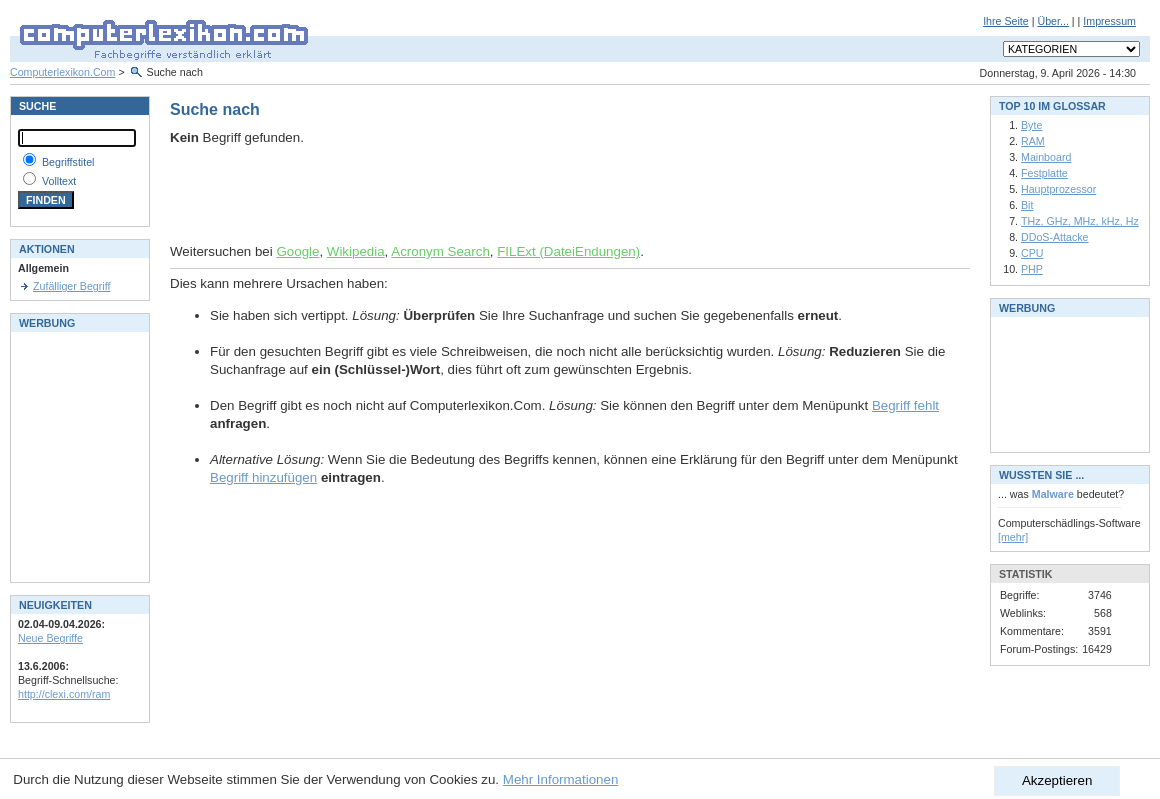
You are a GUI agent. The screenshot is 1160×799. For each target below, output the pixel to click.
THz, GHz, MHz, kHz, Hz (1080, 221)
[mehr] (1013, 537)
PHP (1032, 269)
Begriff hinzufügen (263, 477)
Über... (1052, 21)
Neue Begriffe (50, 638)
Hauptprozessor (1058, 189)
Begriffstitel (68, 162)
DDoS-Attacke (1055, 237)
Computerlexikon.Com (62, 72)
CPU (1032, 253)
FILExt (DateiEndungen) (568, 251)
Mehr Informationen (561, 779)
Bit (1027, 205)
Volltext (59, 181)
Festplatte (1044, 173)
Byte (1031, 125)
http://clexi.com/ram (64, 694)
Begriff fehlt (905, 405)
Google (297, 251)
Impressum (1109, 21)
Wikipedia (356, 251)
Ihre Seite (1006, 21)
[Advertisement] (404, 195)
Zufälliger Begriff (71, 286)
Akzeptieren (1057, 780)
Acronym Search (440, 251)
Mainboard (1046, 157)
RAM (1033, 141)
